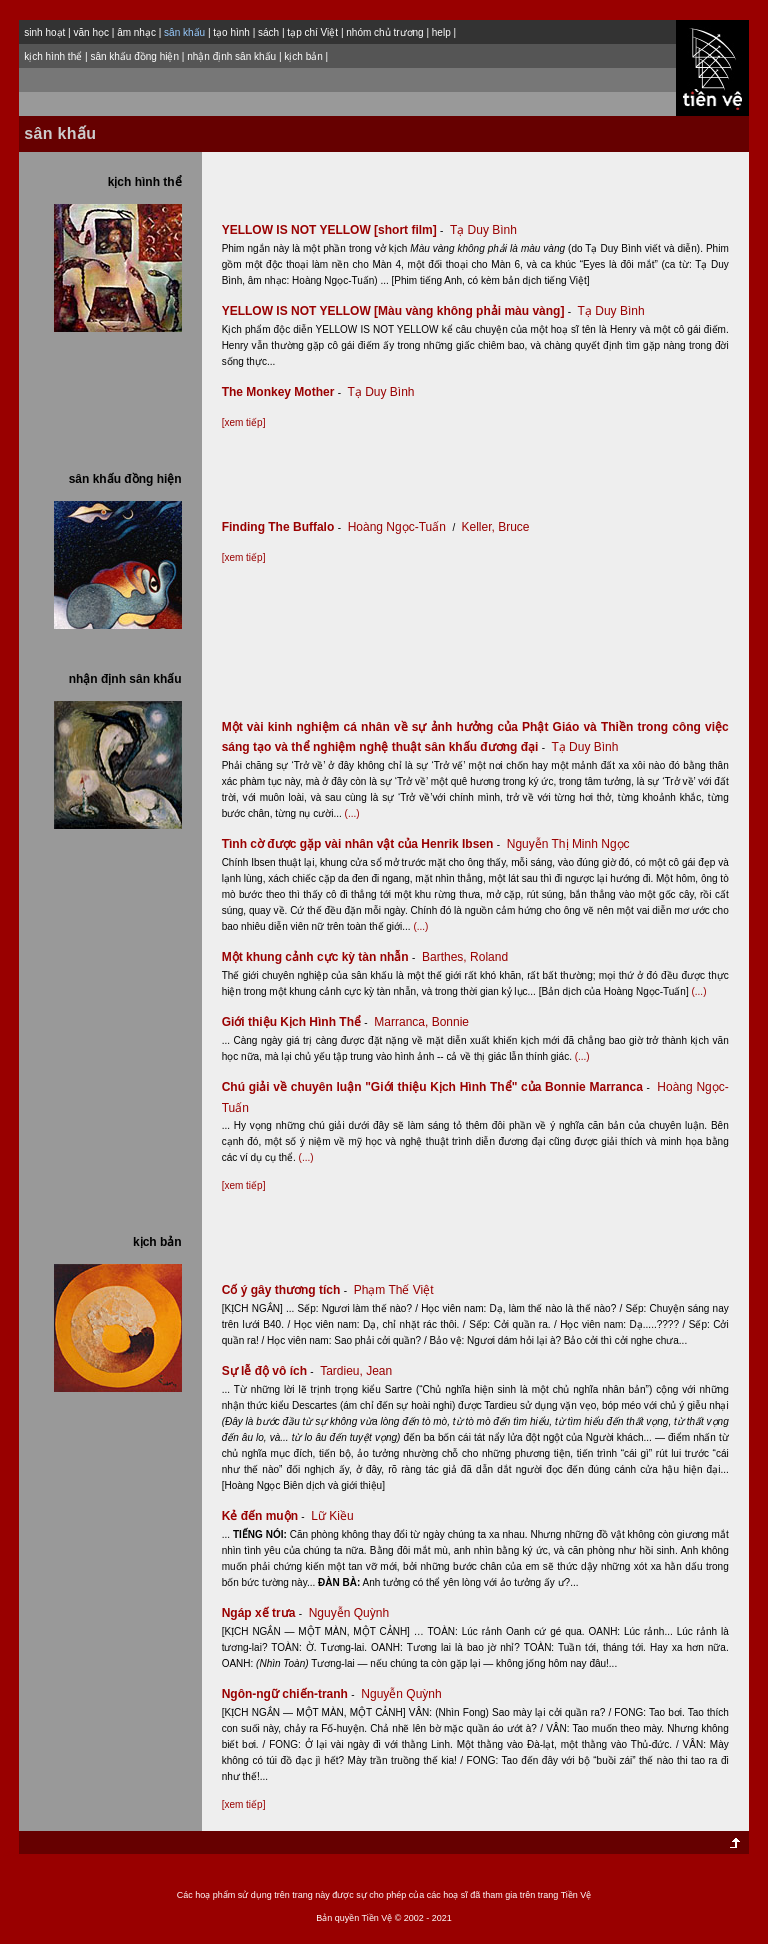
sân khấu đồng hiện (134, 56)
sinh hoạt (44, 32)
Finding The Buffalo (283, 527)
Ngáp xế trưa (264, 1613)
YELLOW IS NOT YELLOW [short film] (334, 230)
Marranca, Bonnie (421, 1022)
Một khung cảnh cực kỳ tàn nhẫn (320, 957)
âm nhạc (136, 32)
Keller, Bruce (496, 527)
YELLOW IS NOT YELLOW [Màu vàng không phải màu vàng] (398, 311)
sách (268, 32)
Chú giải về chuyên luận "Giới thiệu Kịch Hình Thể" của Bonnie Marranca (438, 1087)
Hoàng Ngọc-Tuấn (397, 527)
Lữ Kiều (332, 1516)
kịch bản (303, 56)
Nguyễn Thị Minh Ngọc (568, 844)
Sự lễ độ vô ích (269, 1371)
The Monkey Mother (283, 392)
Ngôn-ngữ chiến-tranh (290, 1694)
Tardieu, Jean (356, 1371)
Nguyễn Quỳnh (349, 1613)
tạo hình (231, 32)
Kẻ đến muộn (265, 1516)
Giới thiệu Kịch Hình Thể (296, 1022)
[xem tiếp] (244, 422)
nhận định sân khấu (231, 56)
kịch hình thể (53, 56)
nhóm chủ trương (384, 32)
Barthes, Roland (465, 957)
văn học (90, 32)
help (441, 32)
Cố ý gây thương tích (286, 1290)
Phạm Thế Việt (394, 1290)
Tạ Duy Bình (483, 230)
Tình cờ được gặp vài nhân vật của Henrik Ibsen (363, 844)
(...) (352, 813)
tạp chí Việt (312, 32)
